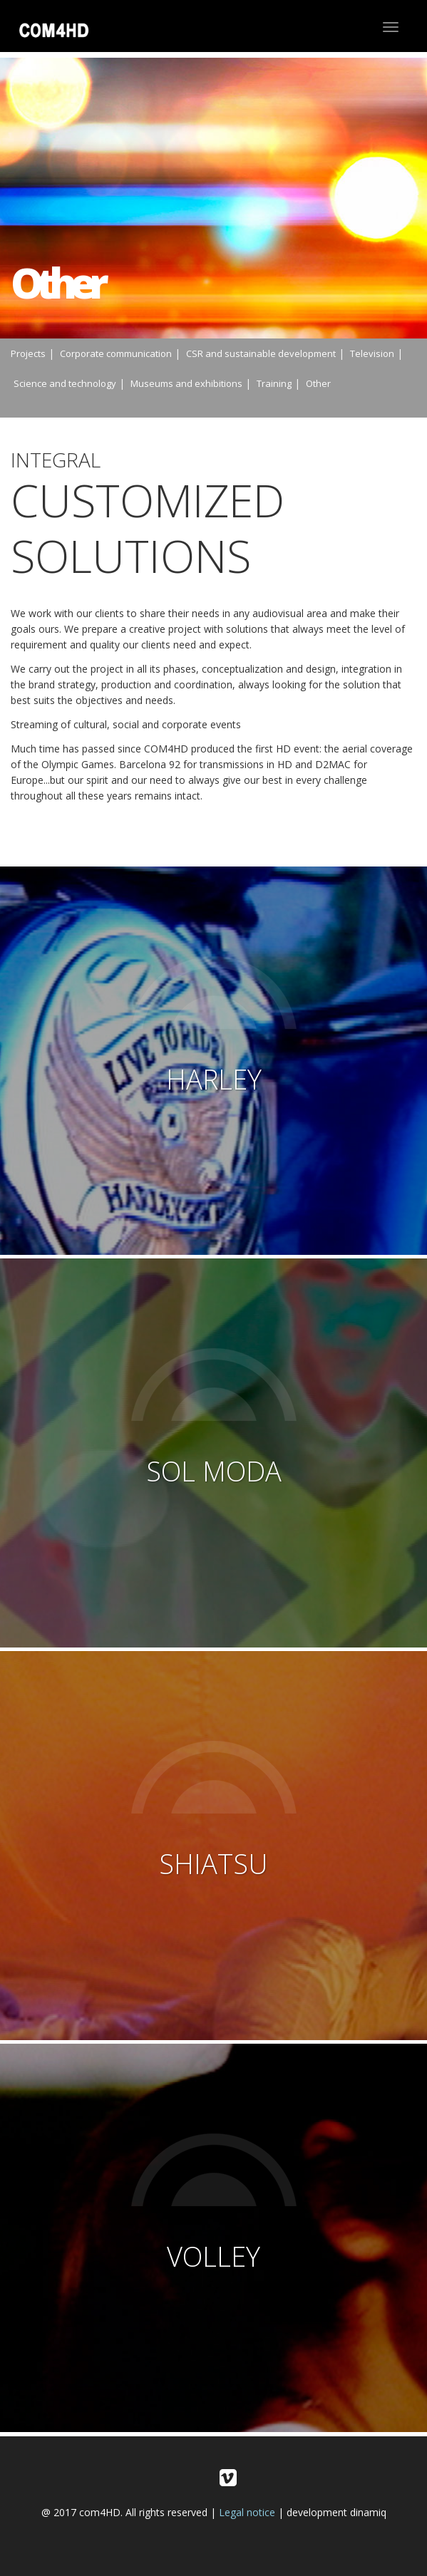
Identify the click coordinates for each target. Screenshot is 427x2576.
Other (318, 383)
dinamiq (368, 2512)
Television (372, 353)
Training (274, 383)
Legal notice (247, 2512)
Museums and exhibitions (186, 383)
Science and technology (65, 383)
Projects (28, 353)
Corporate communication (116, 353)
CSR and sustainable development (261, 353)
